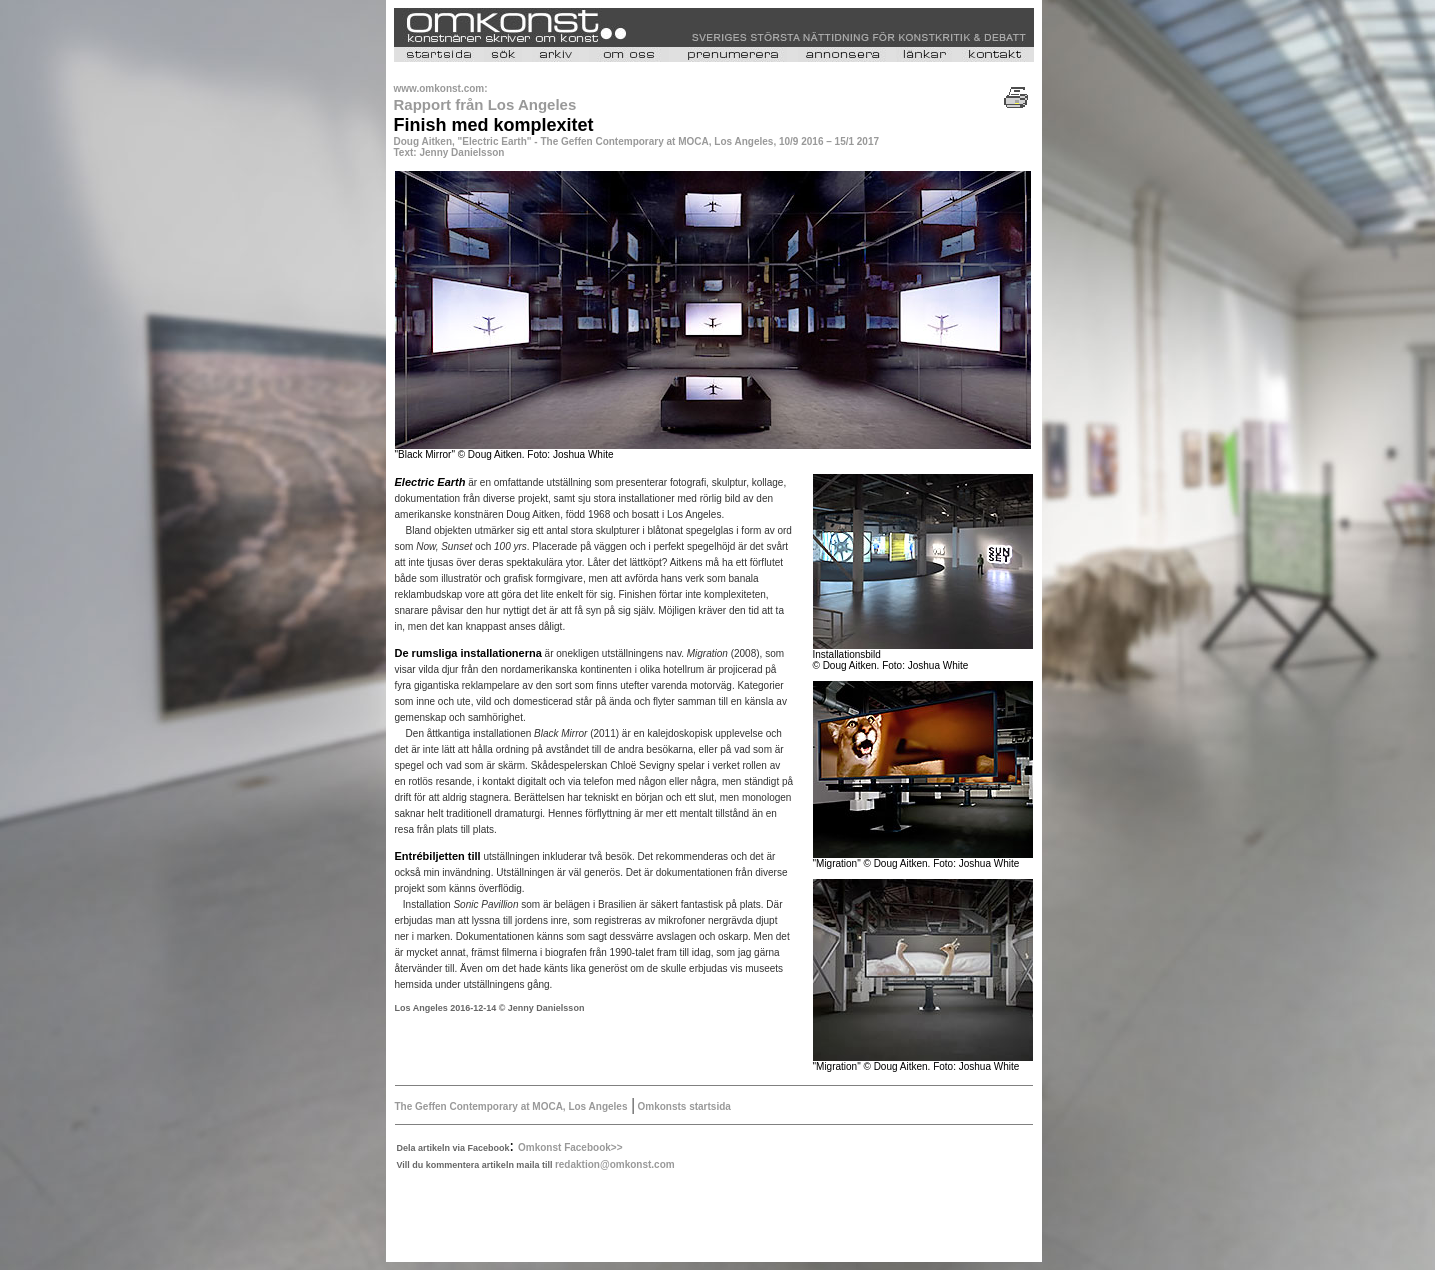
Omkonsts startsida (683, 1106)
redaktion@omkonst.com (615, 1164)
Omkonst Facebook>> (570, 1147)
